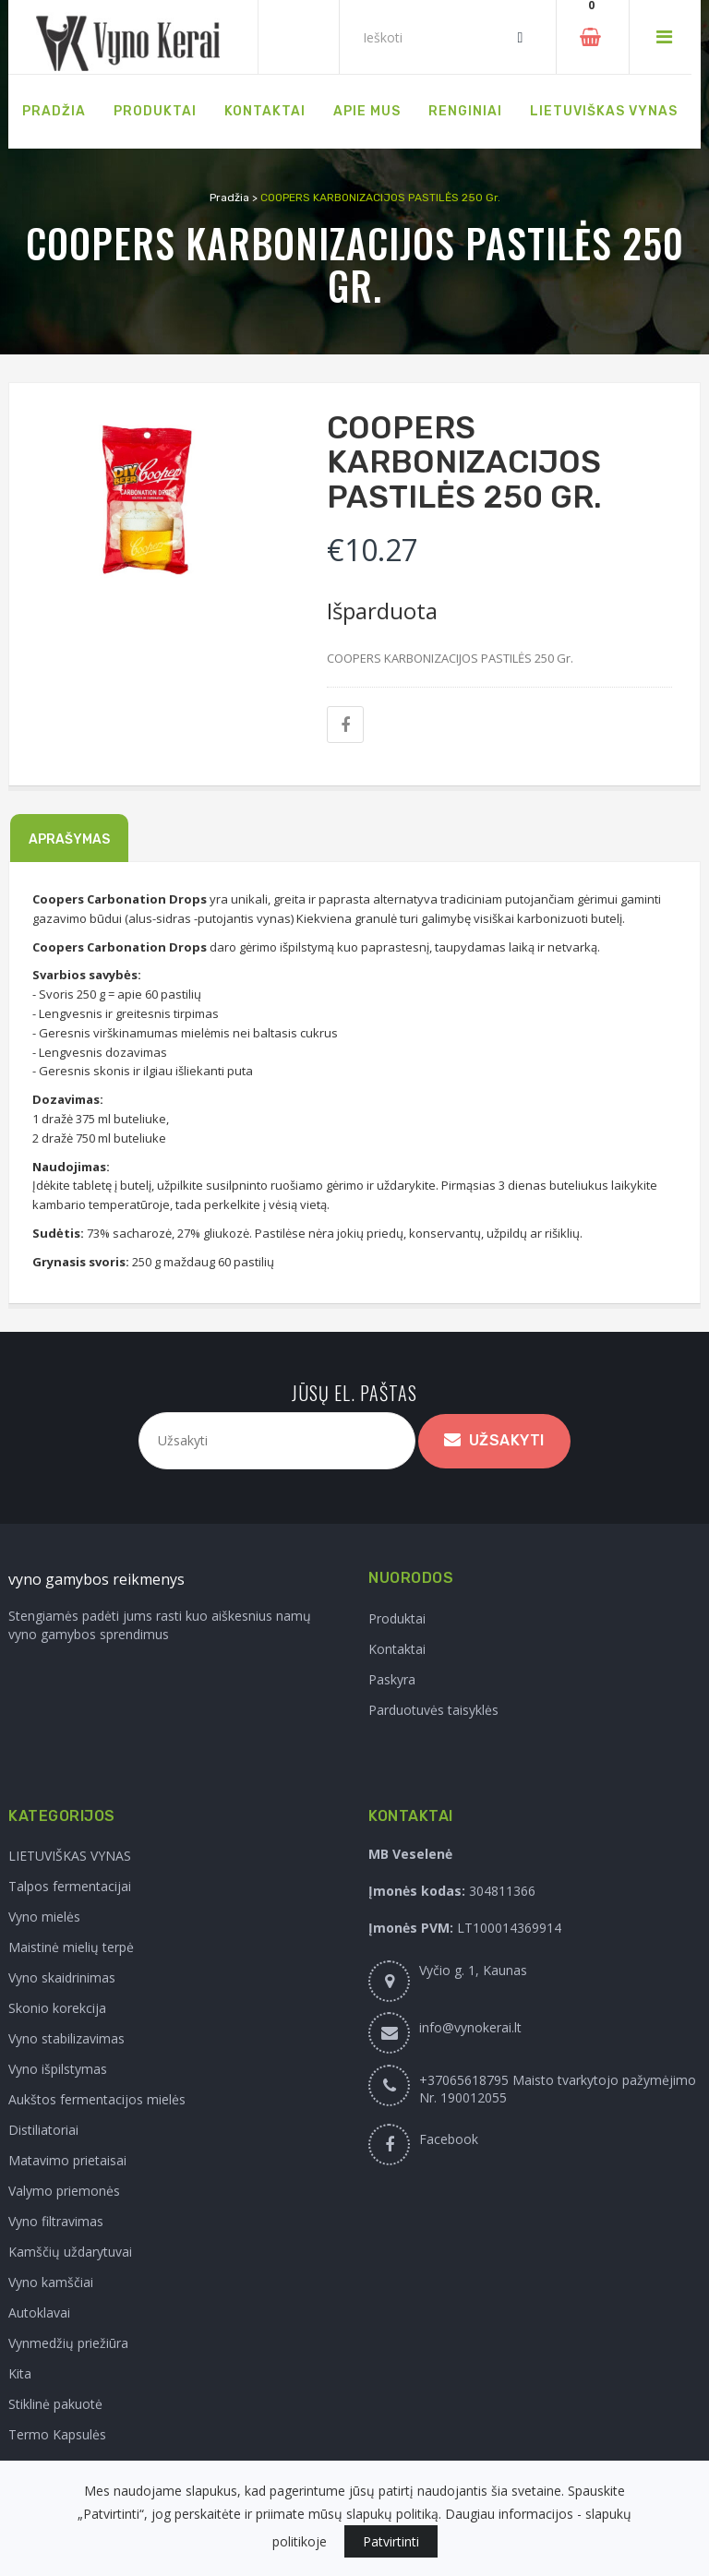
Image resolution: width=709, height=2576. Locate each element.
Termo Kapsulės (57, 2434)
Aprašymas (69, 839)
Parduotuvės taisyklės (433, 1710)
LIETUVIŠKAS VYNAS (69, 1855)
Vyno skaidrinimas (61, 1977)
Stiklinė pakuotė (55, 2404)
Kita (19, 2373)
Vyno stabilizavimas (66, 2038)
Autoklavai (39, 2312)
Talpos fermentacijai (69, 1886)
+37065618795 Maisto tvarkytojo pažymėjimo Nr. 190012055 (557, 2088)
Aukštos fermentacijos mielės (97, 2099)
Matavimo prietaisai (67, 2160)
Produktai (397, 1618)
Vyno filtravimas (55, 2221)
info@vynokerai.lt (470, 2027)
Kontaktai (397, 1649)
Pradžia (229, 197)
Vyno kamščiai (50, 2282)
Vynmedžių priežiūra (68, 2343)
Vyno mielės (44, 1916)
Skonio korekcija (57, 2008)
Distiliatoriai (43, 2130)
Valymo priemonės (64, 2190)
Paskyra (391, 1679)
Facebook (448, 2139)
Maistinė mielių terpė (71, 1947)
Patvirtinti (391, 2541)
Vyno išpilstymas (57, 2069)
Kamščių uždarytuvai (70, 2251)
